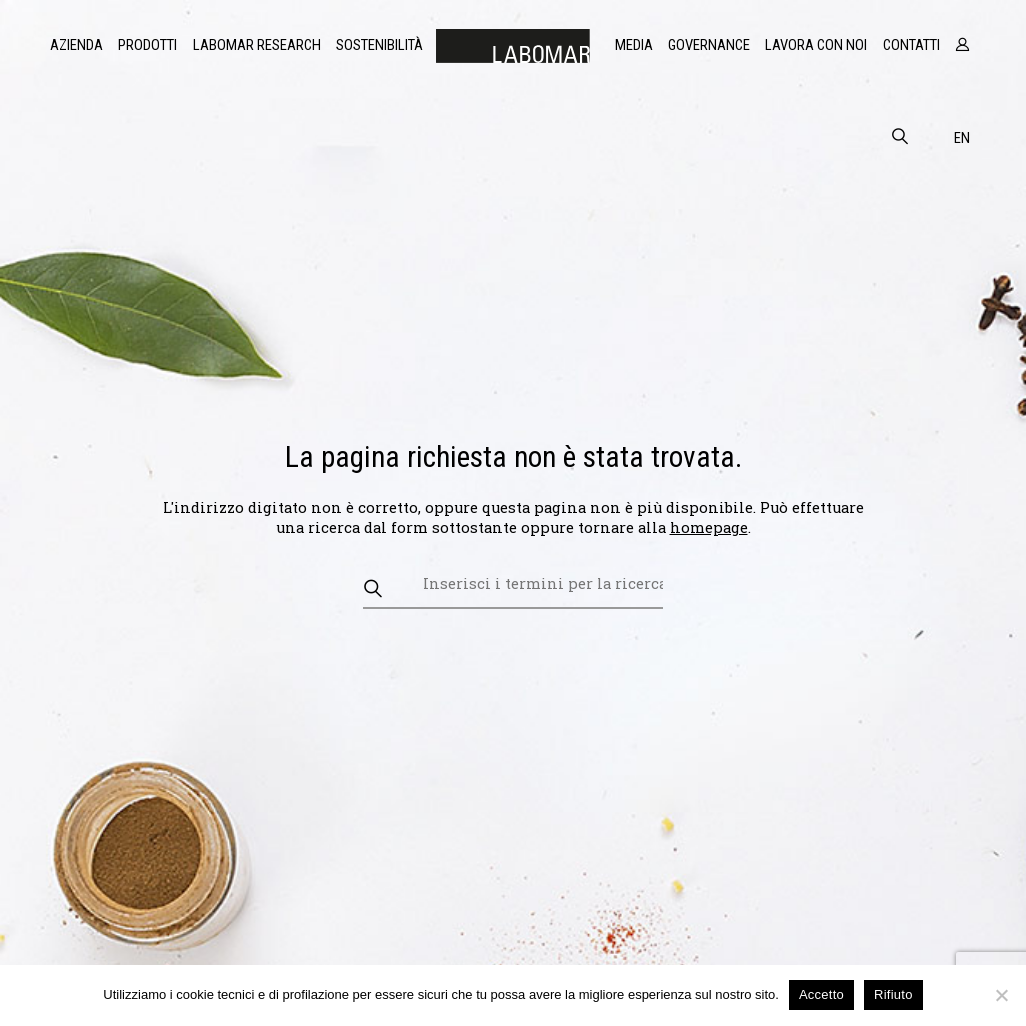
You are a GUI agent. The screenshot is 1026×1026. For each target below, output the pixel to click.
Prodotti (147, 45)
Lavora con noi (816, 45)
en (962, 138)
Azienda (76, 45)
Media (634, 45)
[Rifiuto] (1001, 995)
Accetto (821, 994)
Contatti (911, 45)
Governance (709, 45)
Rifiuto (893, 994)
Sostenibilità (379, 45)
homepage (709, 527)
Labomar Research (257, 45)
